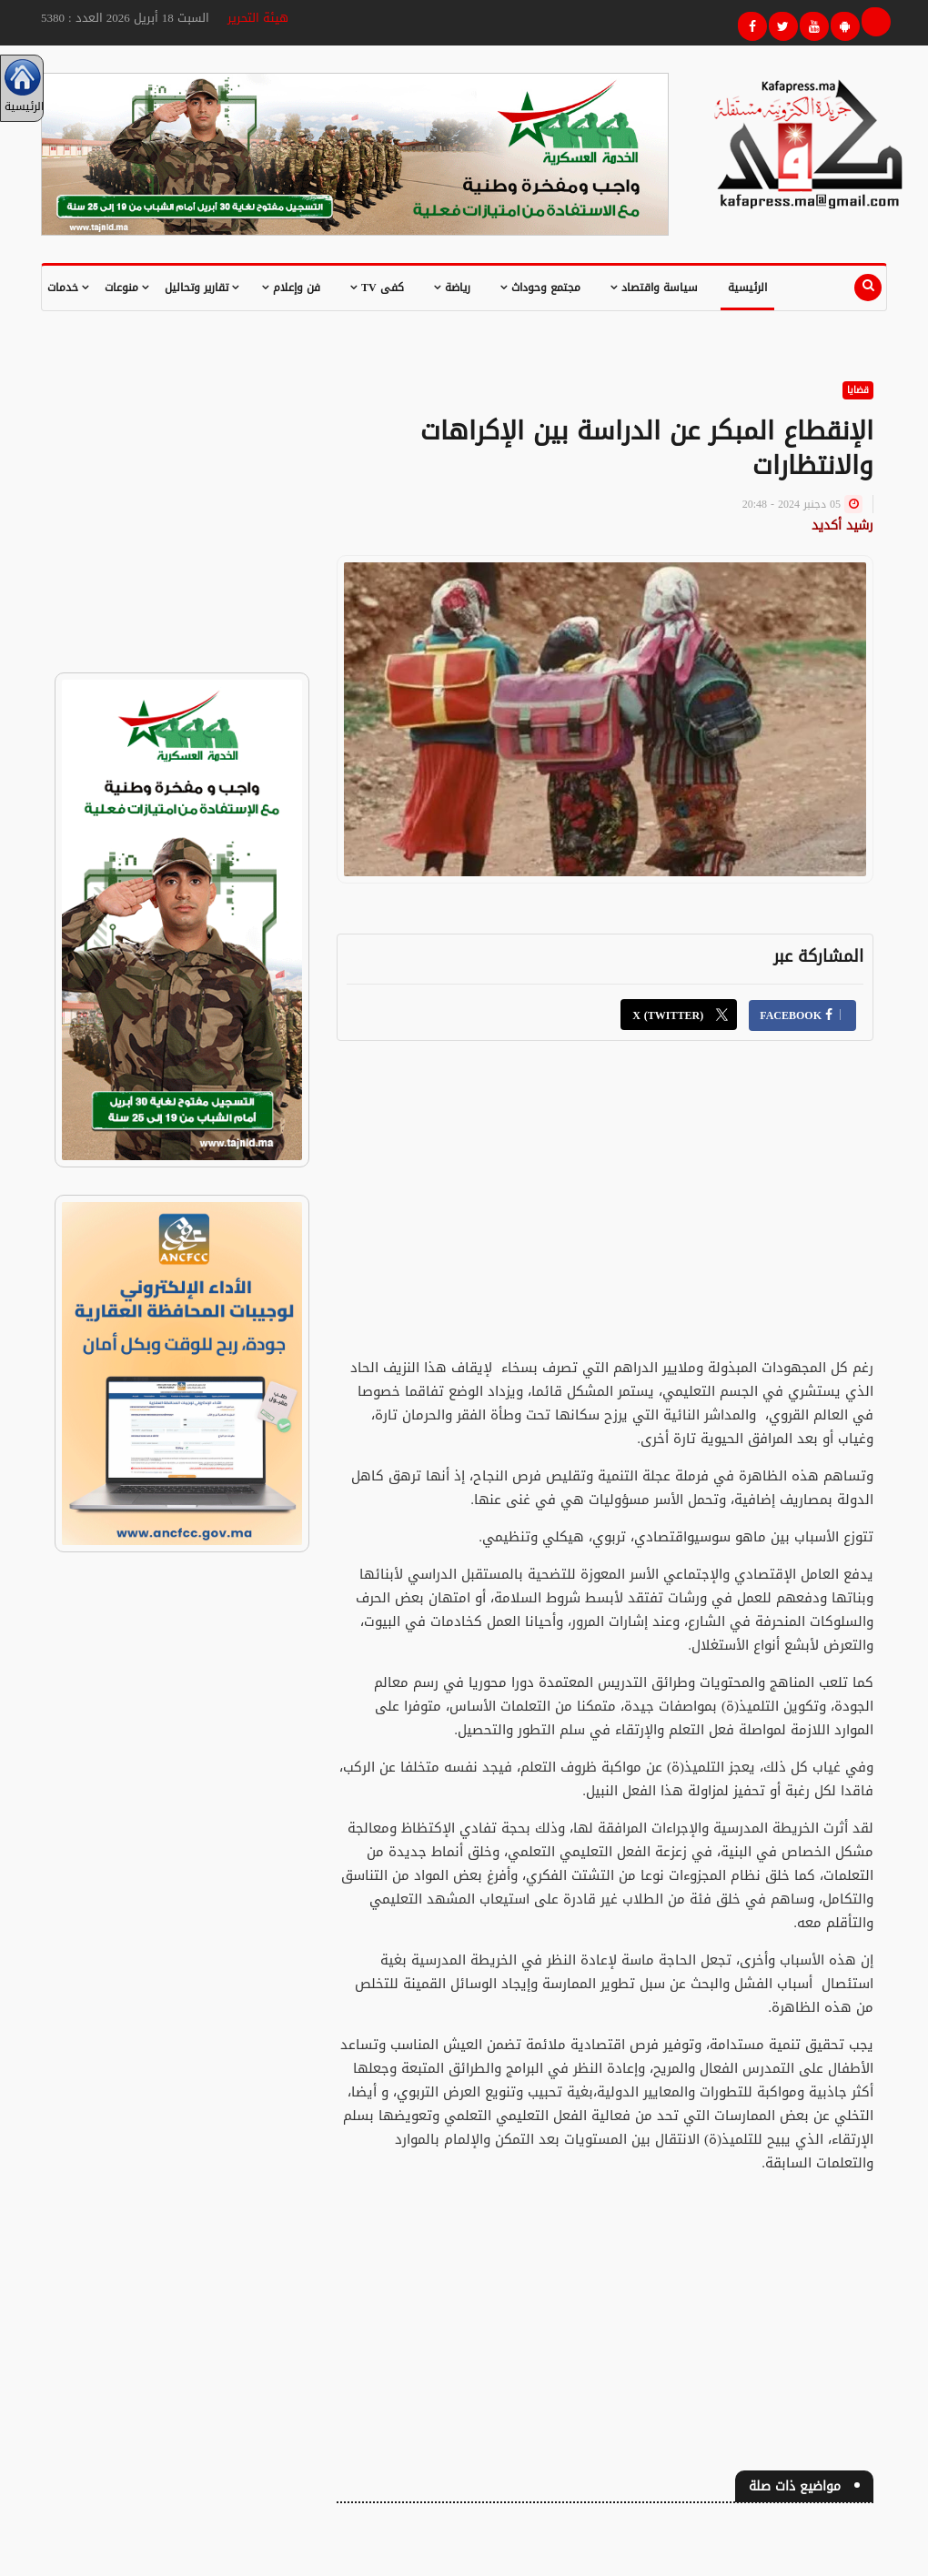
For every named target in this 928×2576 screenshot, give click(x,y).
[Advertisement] (605, 1191)
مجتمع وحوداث (540, 288)
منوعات (127, 288)
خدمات (68, 288)
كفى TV (377, 288)
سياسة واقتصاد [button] (654, 288)
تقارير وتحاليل (202, 288)
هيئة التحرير (257, 17)
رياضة (452, 288)
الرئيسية (747, 288)
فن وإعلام (291, 288)
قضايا (858, 390)
